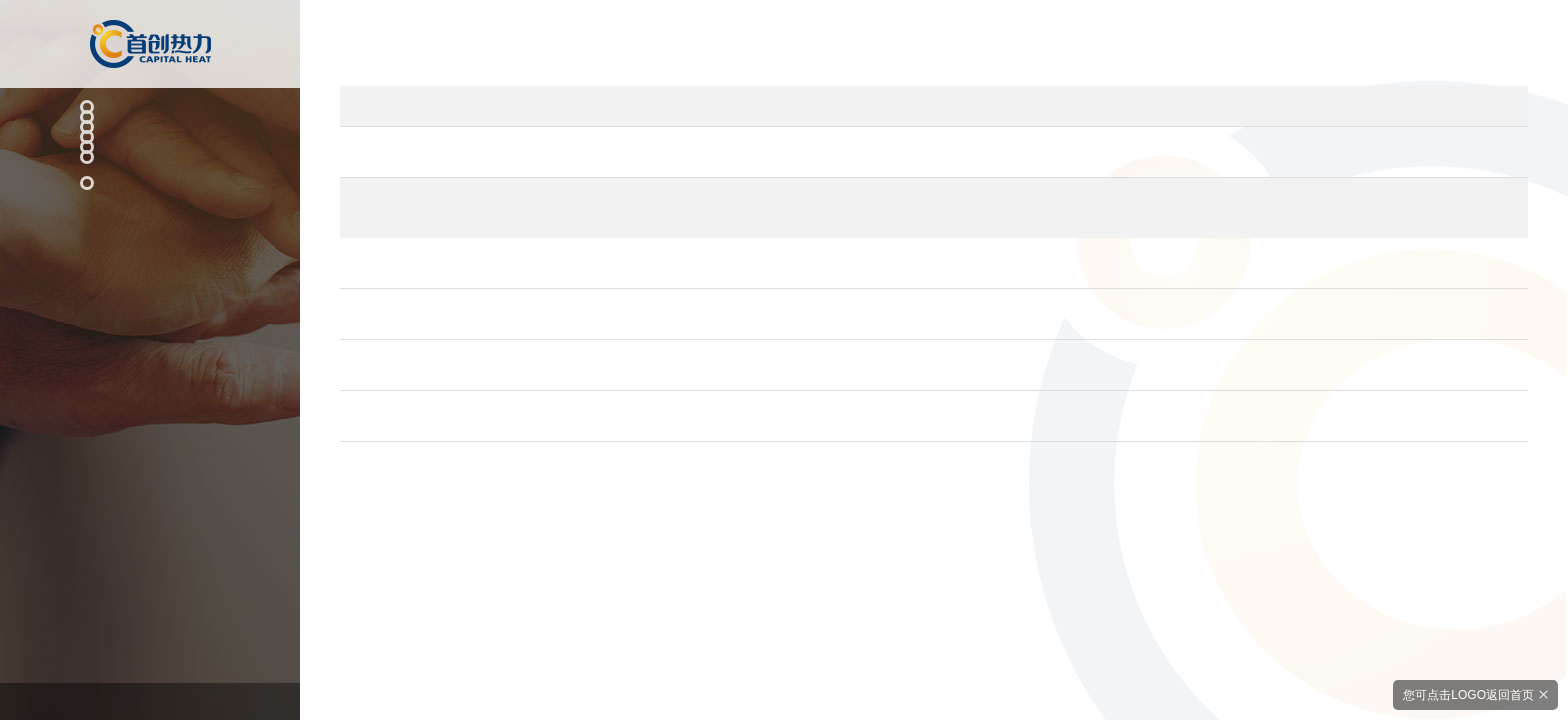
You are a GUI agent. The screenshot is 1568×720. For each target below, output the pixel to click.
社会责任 (141, 245)
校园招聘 (133, 415)
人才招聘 (141, 326)
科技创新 (141, 164)
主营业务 (141, 123)
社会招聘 (133, 386)
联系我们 (141, 453)
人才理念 (133, 358)
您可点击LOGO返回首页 (1464, 693)
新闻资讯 (141, 204)
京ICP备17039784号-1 (150, 692)
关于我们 (141, 285)
